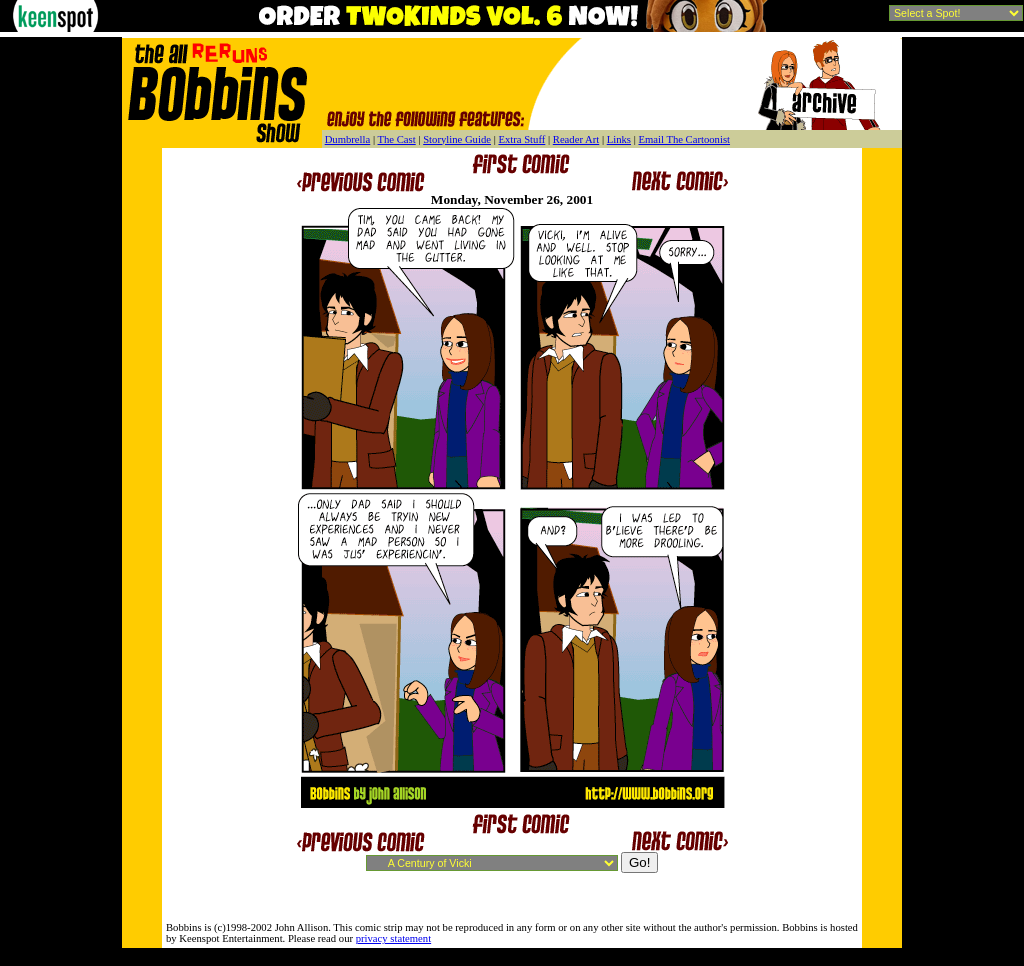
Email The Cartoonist (684, 139)
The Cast (397, 139)
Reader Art (576, 139)
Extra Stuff (521, 139)
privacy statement (393, 938)
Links (619, 139)
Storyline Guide (457, 139)
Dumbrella (348, 139)
